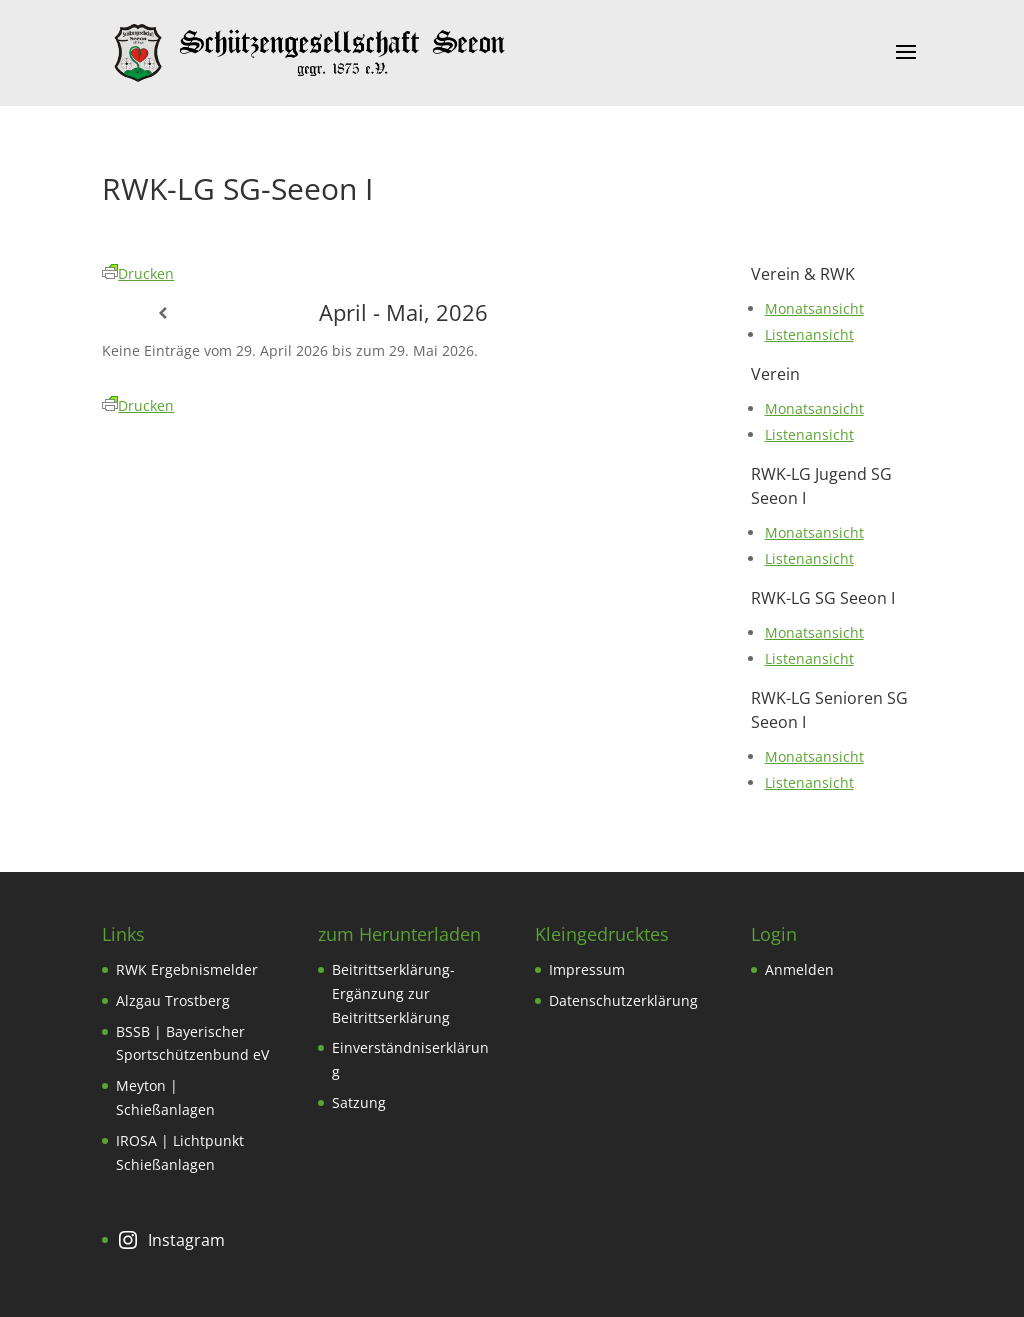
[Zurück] (162, 313)
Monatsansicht (814, 308)
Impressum (587, 969)
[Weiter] (645, 313)
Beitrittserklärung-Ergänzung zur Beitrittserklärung (393, 993)
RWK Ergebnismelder (187, 969)
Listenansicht (809, 334)
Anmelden (799, 969)
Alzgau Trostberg (173, 1000)
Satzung (359, 1102)
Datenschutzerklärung (623, 1000)
